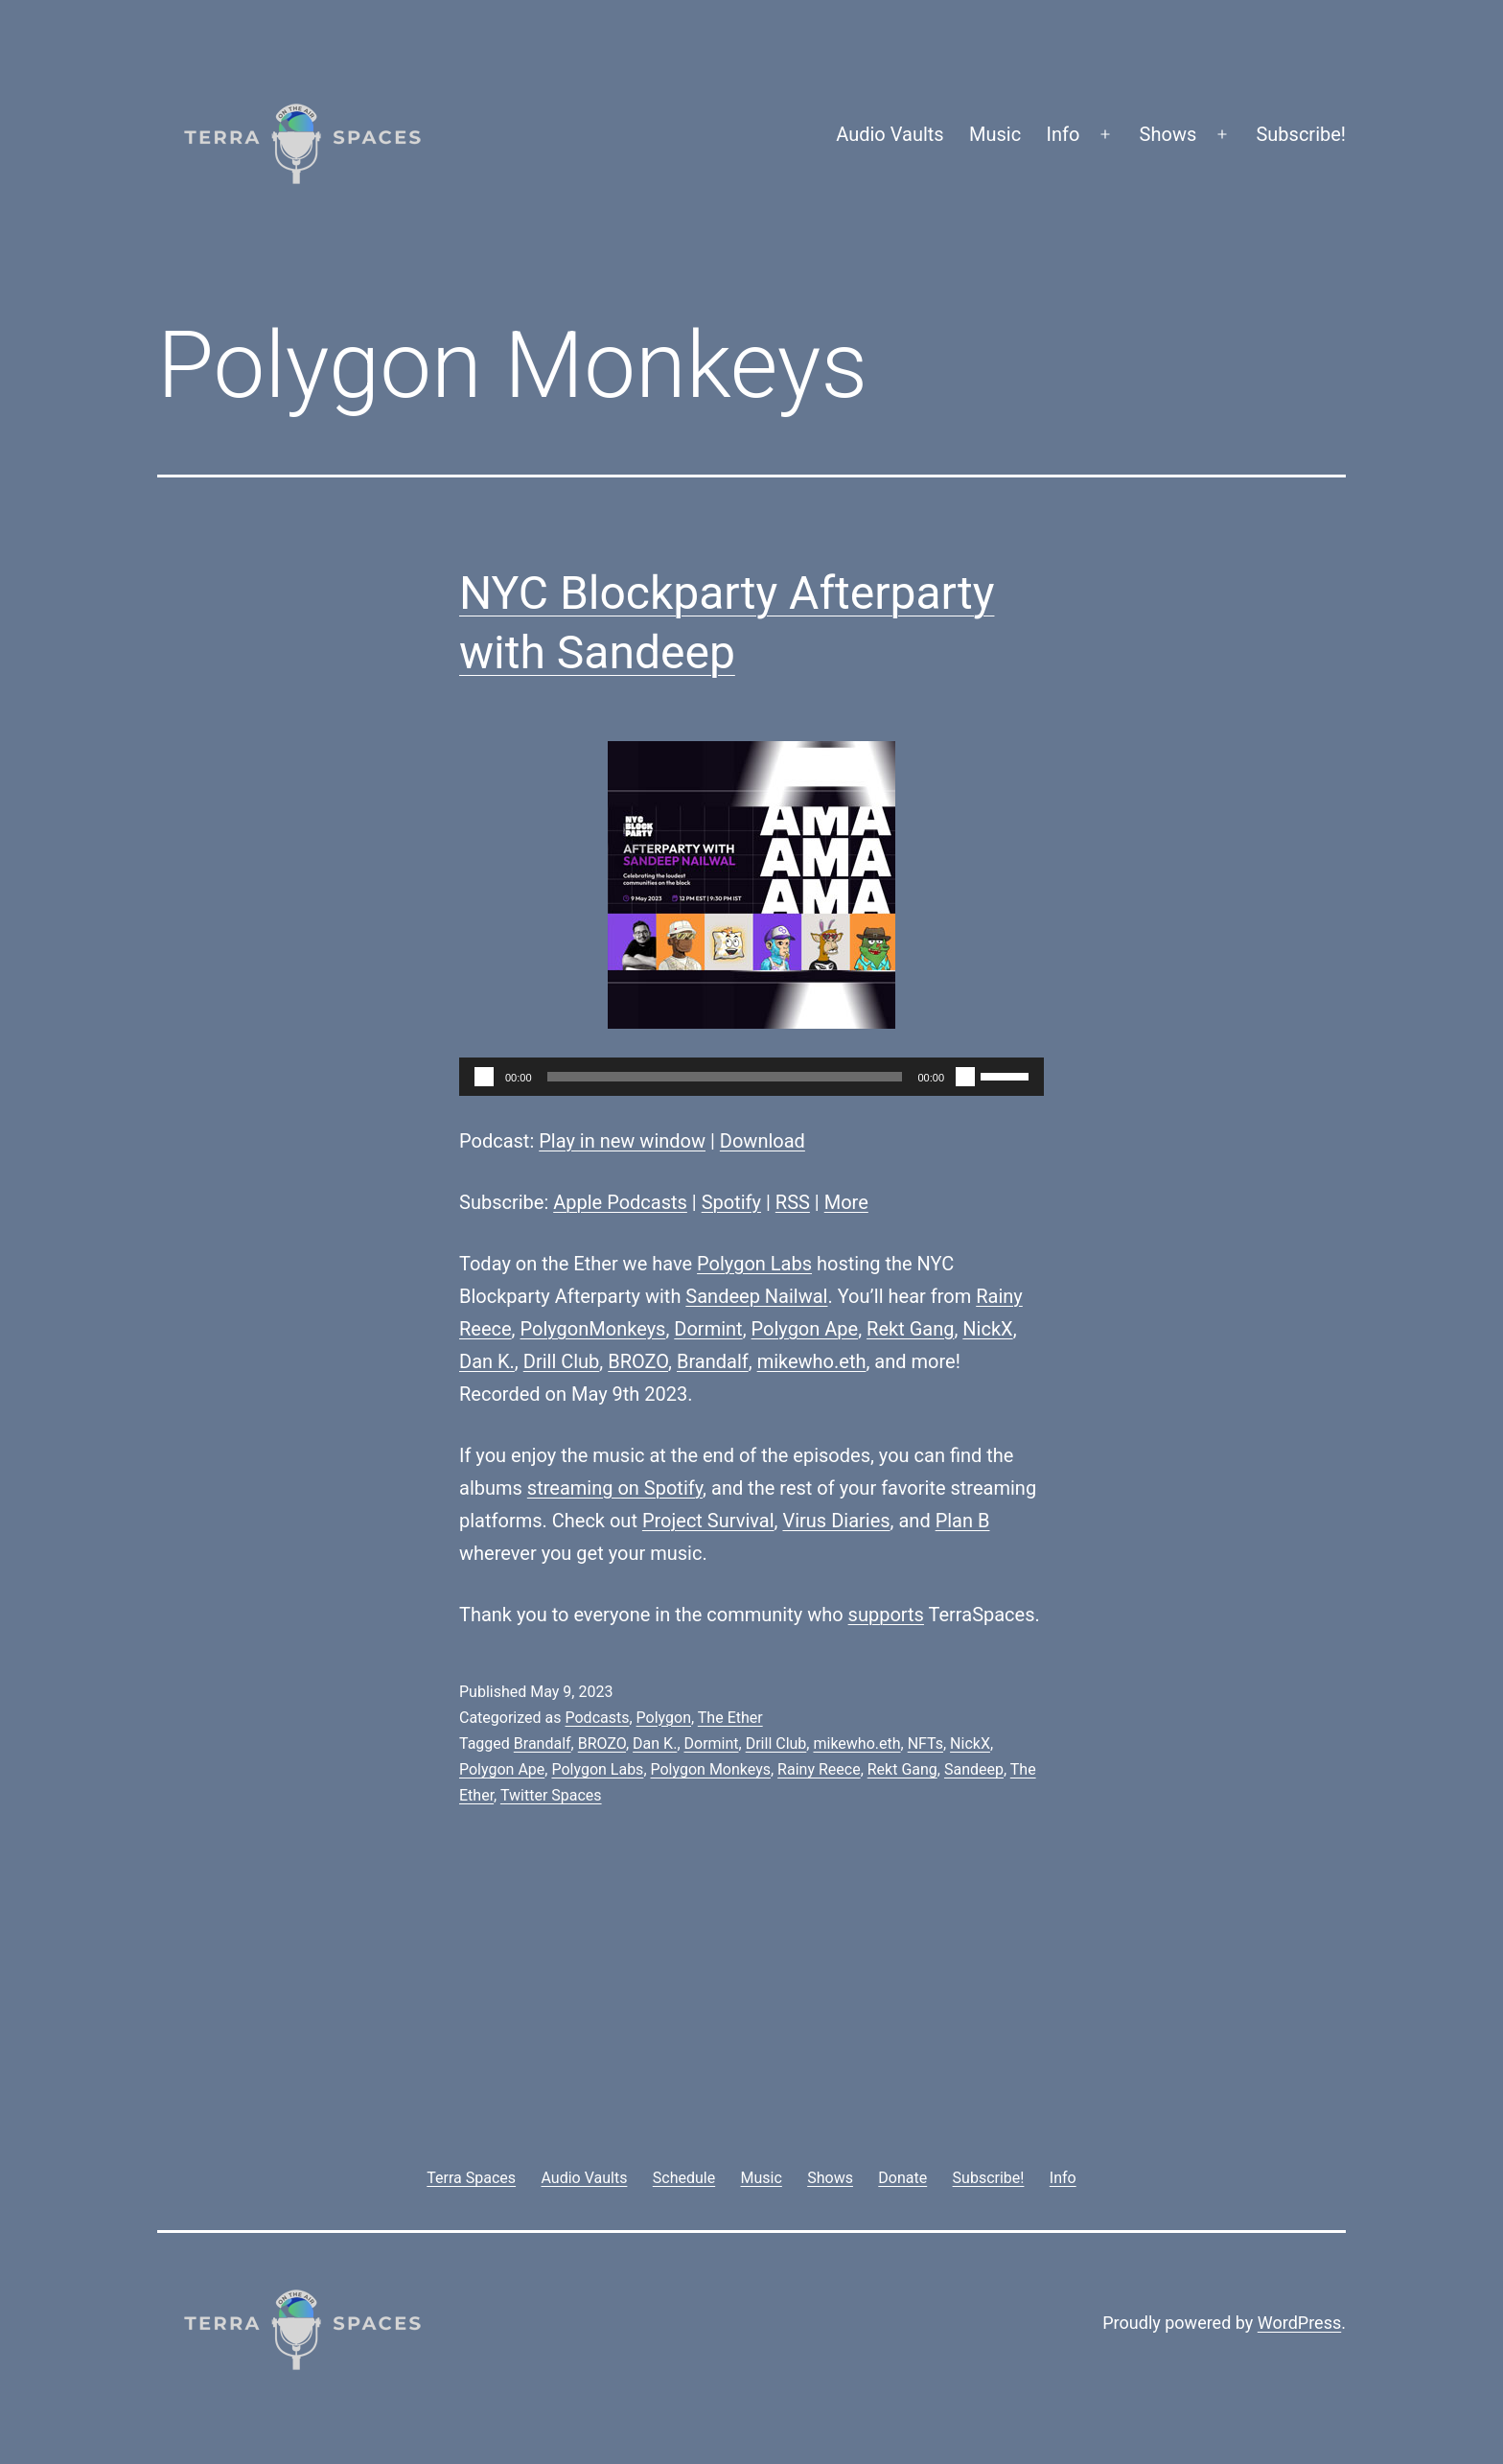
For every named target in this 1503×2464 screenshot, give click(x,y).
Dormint (708, 1328)
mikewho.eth (812, 1361)
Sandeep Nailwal (756, 1296)
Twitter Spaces (551, 1795)
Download (762, 1140)
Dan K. (487, 1361)
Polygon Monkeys (711, 1769)
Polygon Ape (805, 1328)
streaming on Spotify (615, 1487)
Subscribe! (1301, 134)
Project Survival (708, 1520)
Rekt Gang (910, 1328)
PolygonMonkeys (593, 1328)
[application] (751, 1077)
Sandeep (974, 1769)
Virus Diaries (836, 1520)
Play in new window (622, 1140)
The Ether (730, 1718)
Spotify (731, 1202)
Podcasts (597, 1718)
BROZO (638, 1361)
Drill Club (561, 1361)
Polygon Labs (754, 1263)
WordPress (1299, 2323)
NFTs (925, 1743)
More (846, 1202)
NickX (987, 1328)
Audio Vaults (889, 134)
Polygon (663, 1718)
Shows (1168, 134)
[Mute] (965, 1076)
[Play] (484, 1076)
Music (995, 134)
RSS (792, 1202)
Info (1063, 134)
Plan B (963, 1520)
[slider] (725, 1076)
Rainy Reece (819, 1769)
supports (886, 1614)
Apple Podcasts (620, 1202)
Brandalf (713, 1361)
